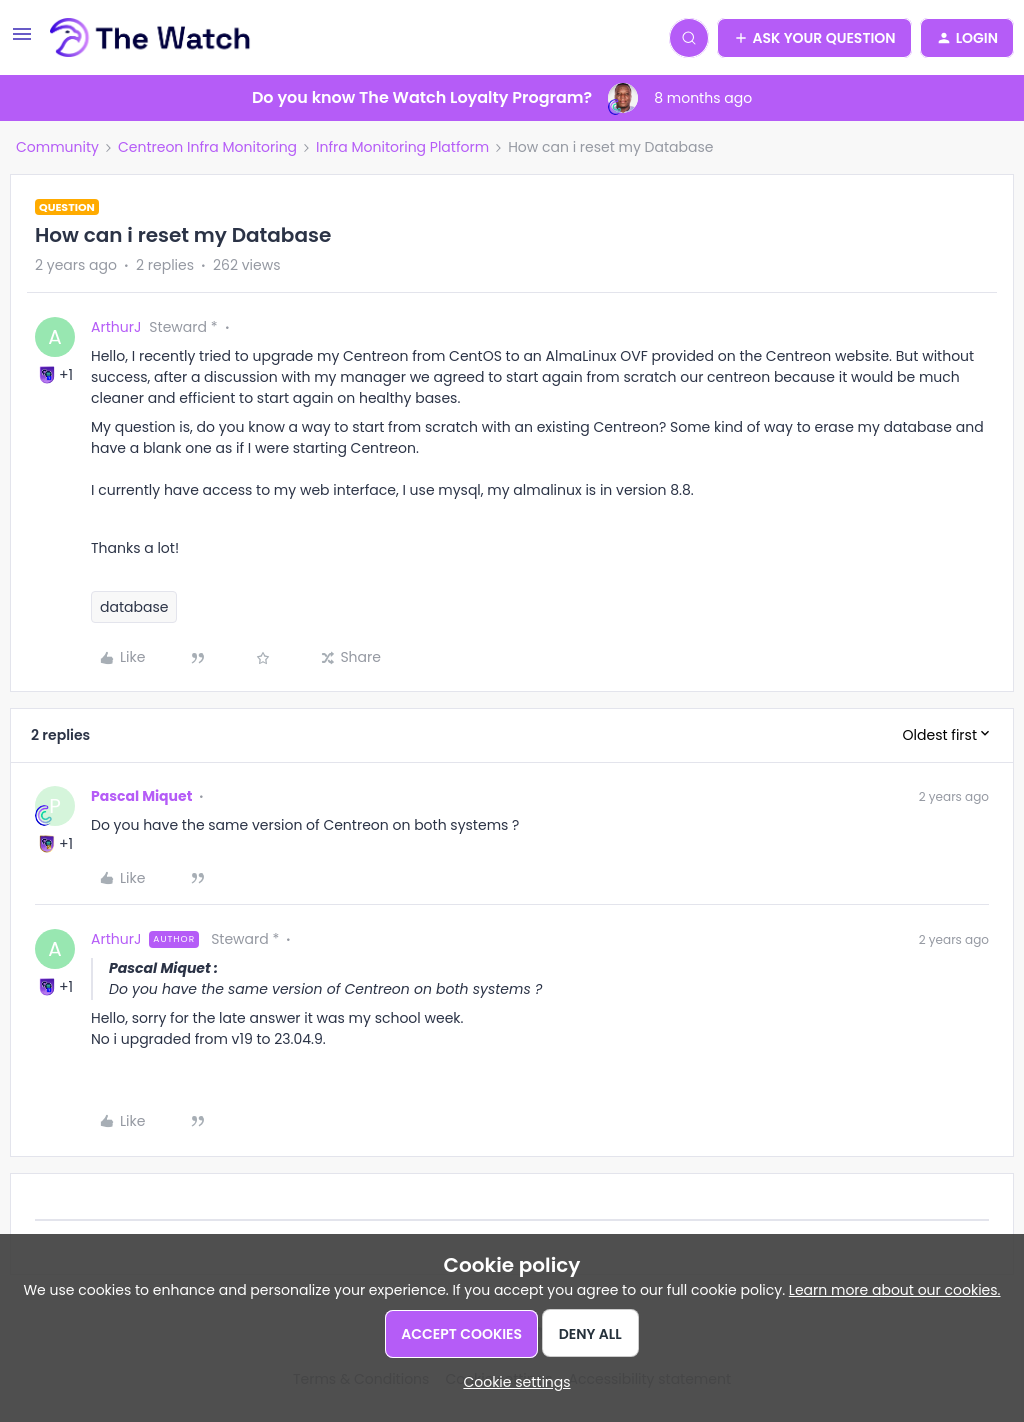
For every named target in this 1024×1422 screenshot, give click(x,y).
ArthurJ (116, 327)
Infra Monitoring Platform (402, 147)
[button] (22, 41)
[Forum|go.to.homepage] (150, 38)
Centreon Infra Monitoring (207, 147)
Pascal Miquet (141, 796)
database (134, 607)
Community (57, 147)
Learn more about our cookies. (895, 1290)
